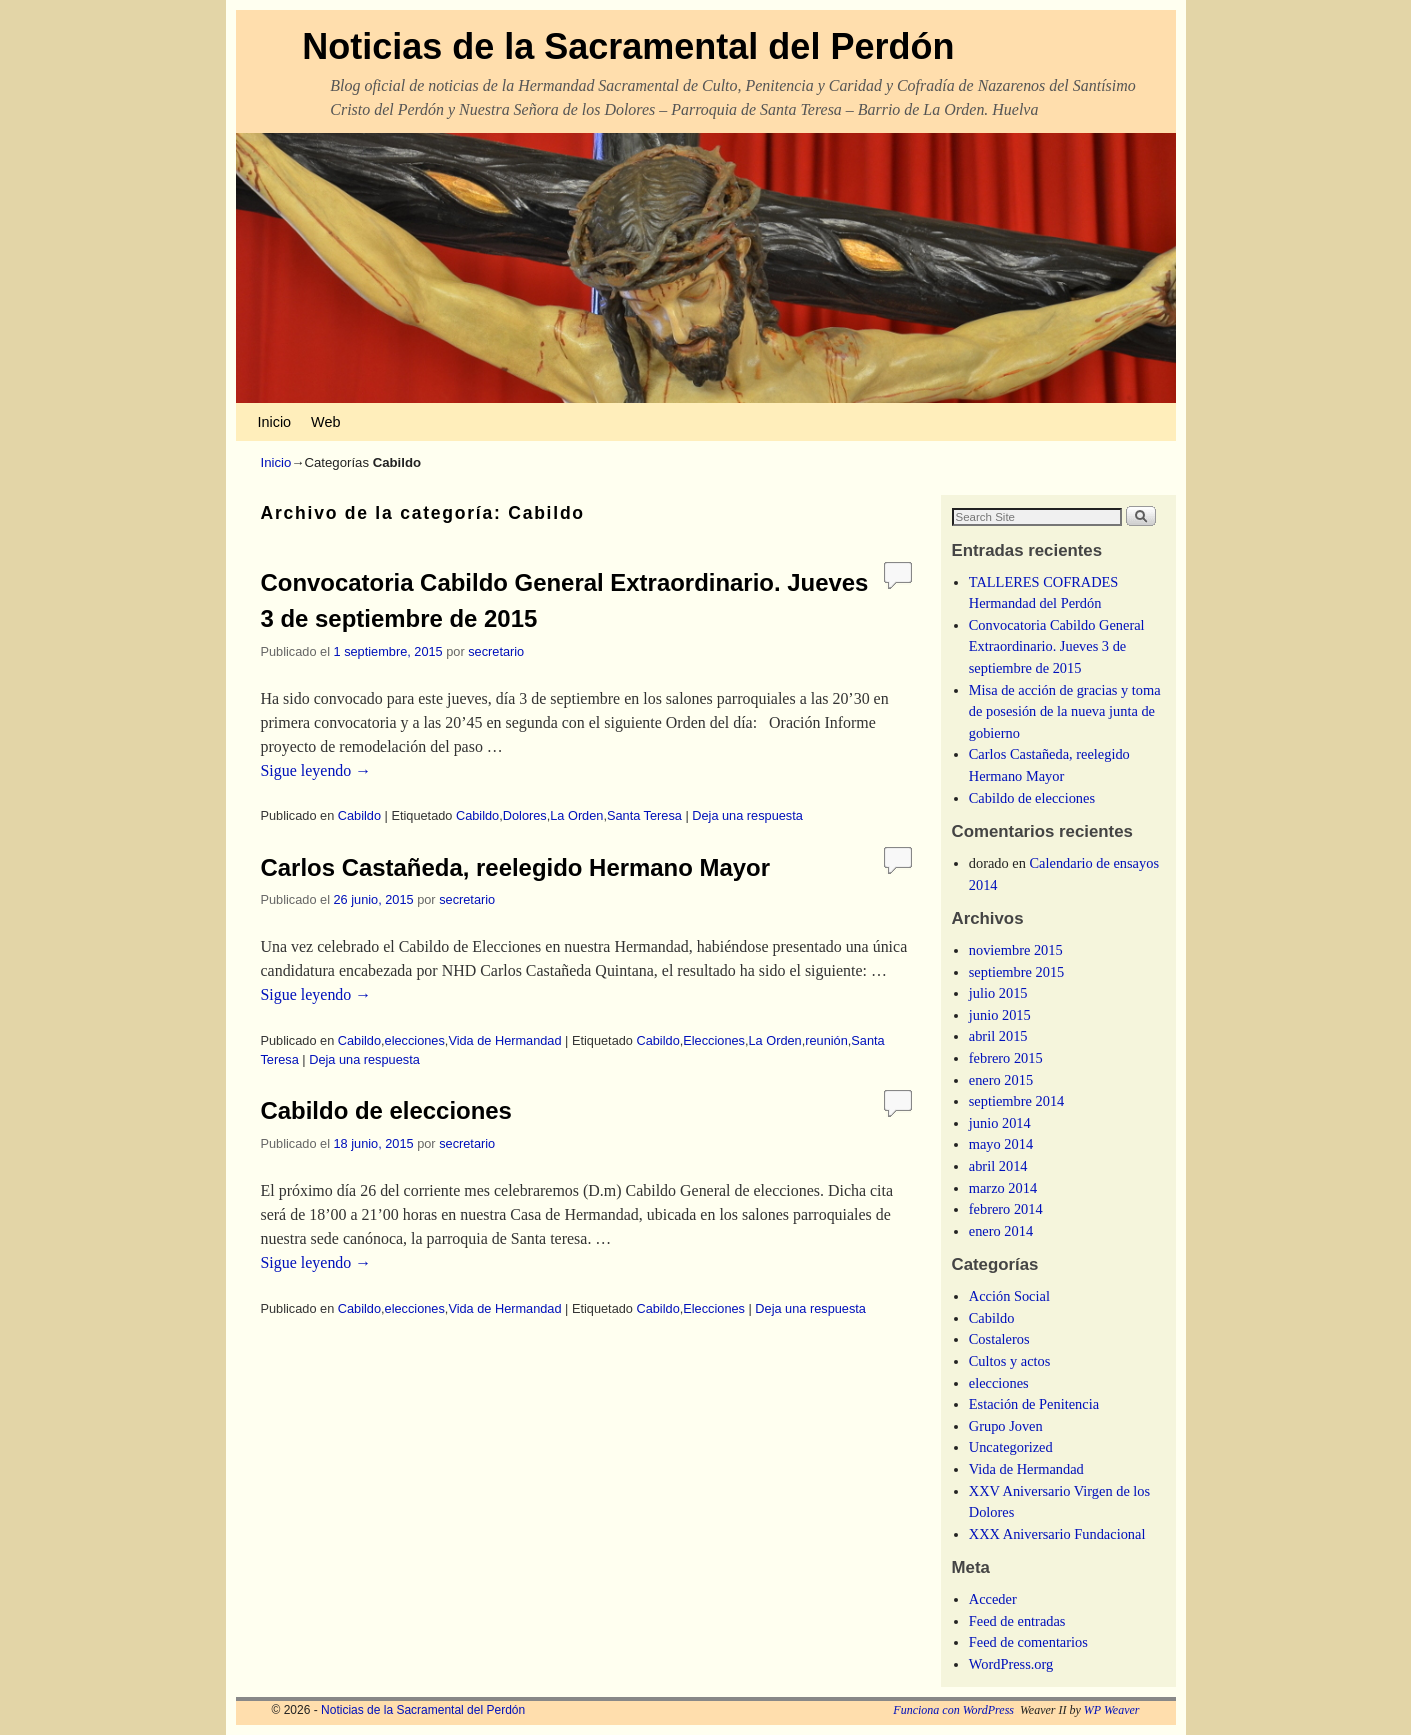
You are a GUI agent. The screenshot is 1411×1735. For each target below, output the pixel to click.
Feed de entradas (1017, 1621)
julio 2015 (998, 993)
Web (325, 422)
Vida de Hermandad (504, 1040)
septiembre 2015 (1017, 972)
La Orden (576, 815)
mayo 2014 (1001, 1144)
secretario (496, 651)
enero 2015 (1001, 1080)
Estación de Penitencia (1034, 1404)
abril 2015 (998, 1036)
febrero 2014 (1006, 1209)
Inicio (275, 422)
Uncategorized (1011, 1447)
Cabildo (359, 815)
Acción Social (1009, 1296)
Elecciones (714, 1040)
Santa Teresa (644, 815)
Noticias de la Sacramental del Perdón (628, 46)
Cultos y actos (1010, 1361)
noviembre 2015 (1016, 950)
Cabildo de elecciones (386, 1110)
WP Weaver (1112, 1710)
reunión (826, 1040)
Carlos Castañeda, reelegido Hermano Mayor (516, 867)
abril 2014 (998, 1166)
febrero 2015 (1006, 1058)
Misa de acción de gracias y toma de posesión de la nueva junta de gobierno (1065, 711)
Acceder (993, 1599)
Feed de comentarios (1028, 1642)
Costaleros (999, 1339)
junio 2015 (1000, 1015)
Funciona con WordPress (953, 1710)
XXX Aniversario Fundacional (1057, 1534)
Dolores (525, 815)
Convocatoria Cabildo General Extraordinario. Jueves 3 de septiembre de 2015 (1057, 646)
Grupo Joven (1006, 1426)
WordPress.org (1011, 1664)
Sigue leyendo (316, 770)
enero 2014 (1001, 1231)
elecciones (415, 1040)
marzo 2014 (1003, 1188)
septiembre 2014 (1017, 1101)
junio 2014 (1000, 1123)
